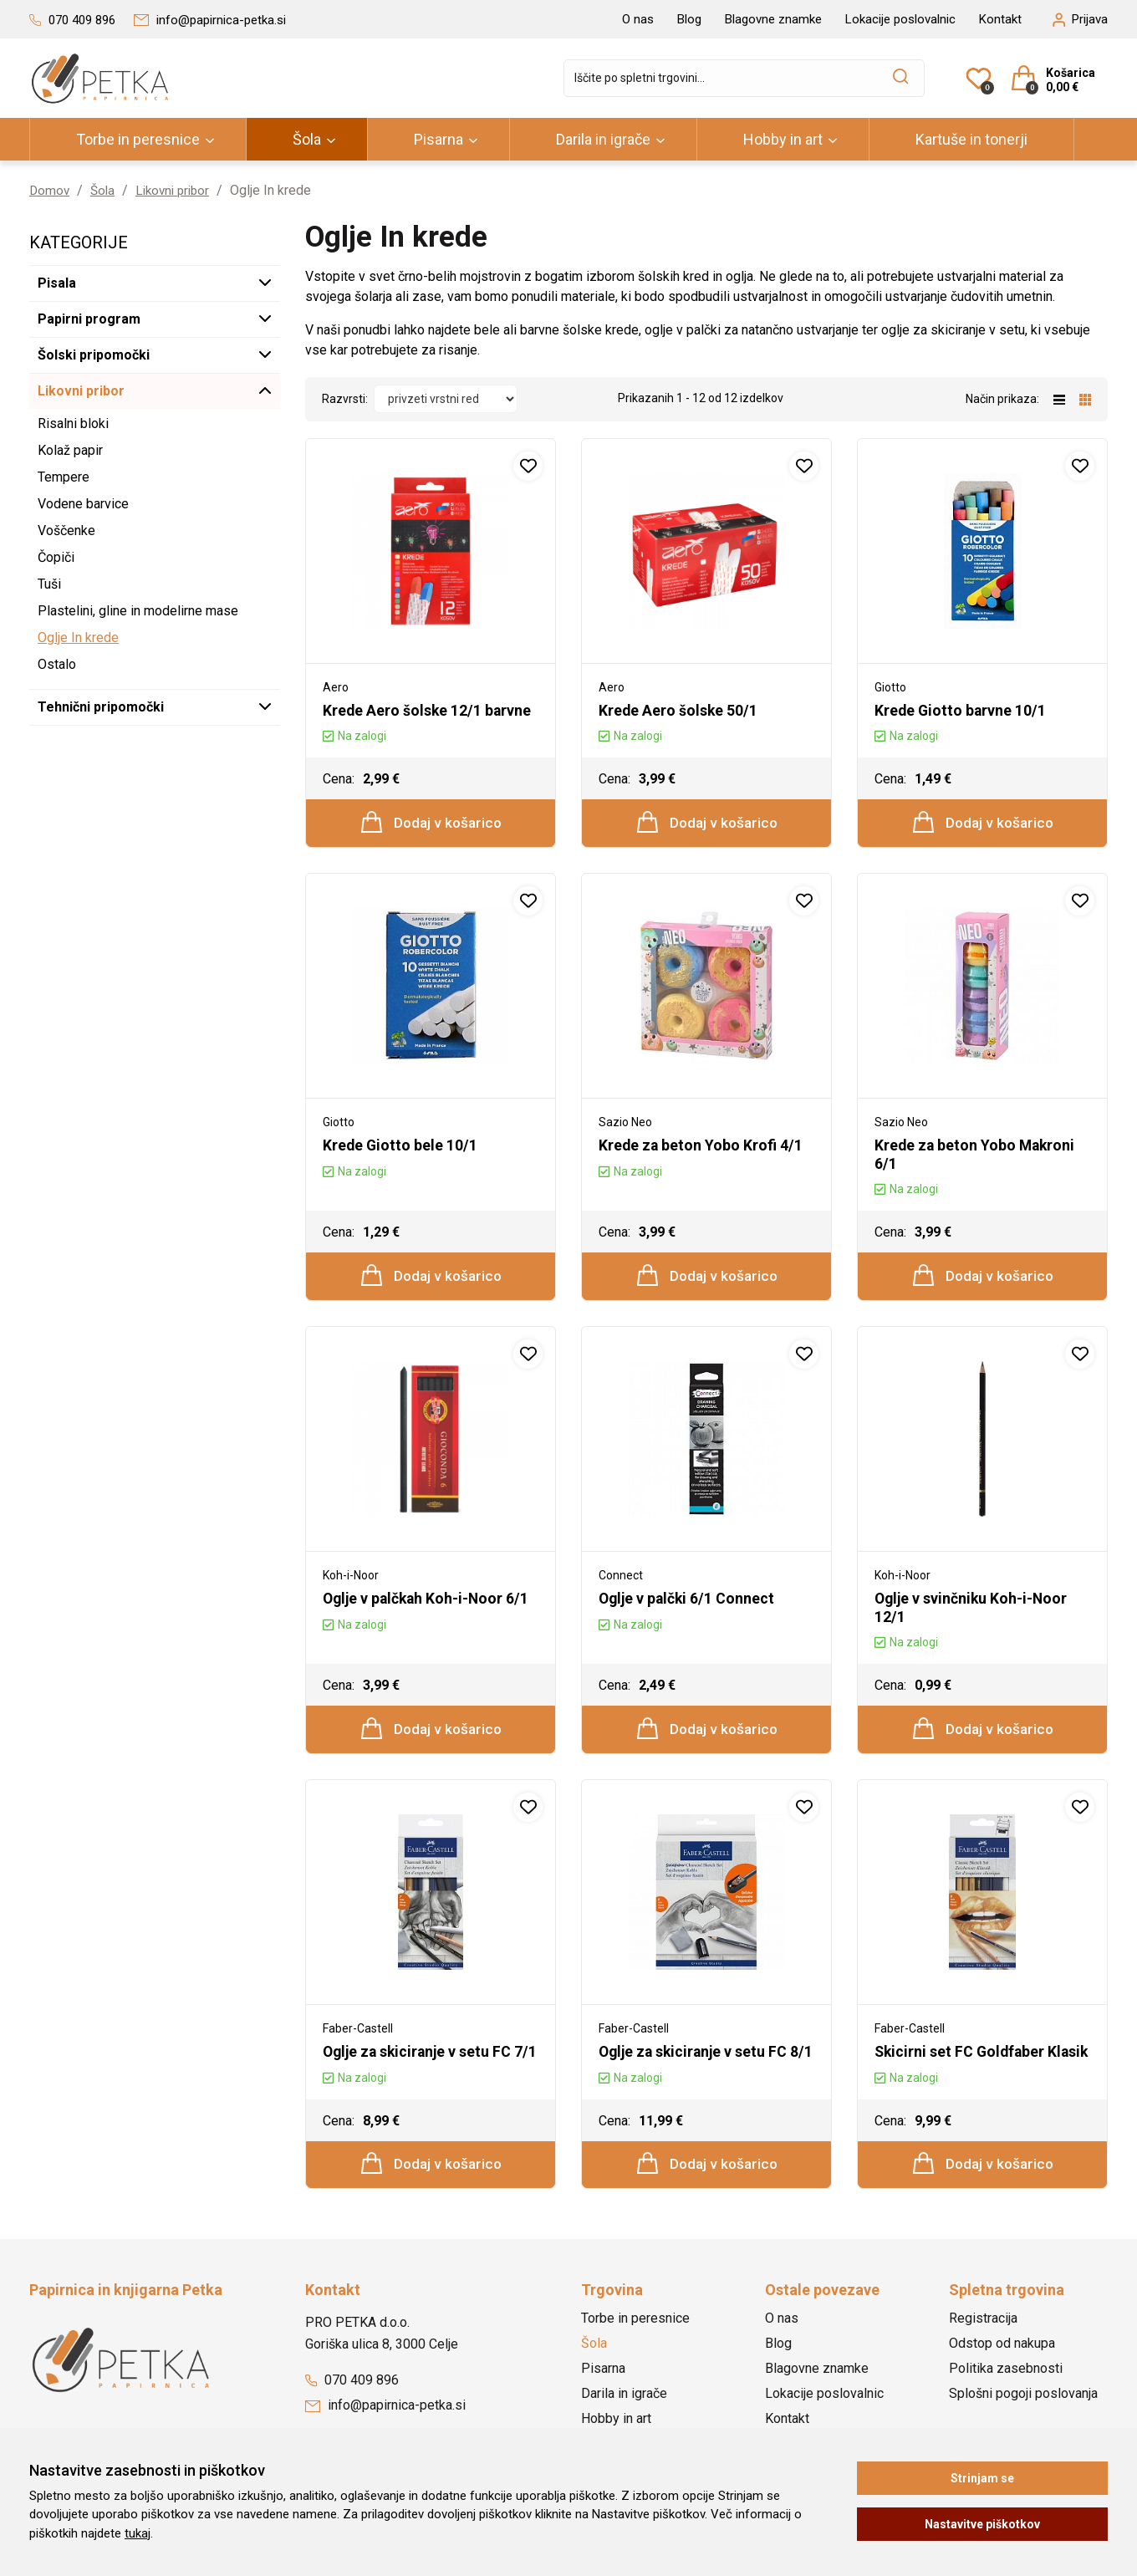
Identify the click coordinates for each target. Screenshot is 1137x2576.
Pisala (57, 283)
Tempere (63, 477)
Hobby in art (783, 139)
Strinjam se (982, 2478)
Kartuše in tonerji (971, 139)
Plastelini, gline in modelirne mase (138, 611)
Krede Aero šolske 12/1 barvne (428, 710)
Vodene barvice (83, 504)
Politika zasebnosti (1006, 2390)
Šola (307, 139)
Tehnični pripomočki (101, 707)
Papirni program (89, 319)
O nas (638, 19)
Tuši (49, 584)
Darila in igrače (603, 139)
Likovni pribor (178, 190)
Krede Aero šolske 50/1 (679, 710)
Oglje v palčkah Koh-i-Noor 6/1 (428, 1600)
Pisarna (438, 139)
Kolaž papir (70, 450)
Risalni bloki (73, 423)
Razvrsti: (345, 399)
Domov (50, 190)
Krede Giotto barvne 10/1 (961, 710)
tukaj (137, 2533)
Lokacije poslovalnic (900, 19)
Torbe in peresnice (138, 139)
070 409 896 (352, 2402)
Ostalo (57, 664)
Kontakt (1000, 19)
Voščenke (66, 530)
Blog (689, 19)
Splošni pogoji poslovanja (1023, 2415)
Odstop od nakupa (1002, 2365)
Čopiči (56, 557)
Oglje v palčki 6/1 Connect (688, 1600)
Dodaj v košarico (431, 822)
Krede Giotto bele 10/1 (401, 1146)
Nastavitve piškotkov (982, 2524)
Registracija (983, 2340)
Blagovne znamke (773, 19)
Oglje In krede (78, 637)
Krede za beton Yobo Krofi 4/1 (701, 1146)
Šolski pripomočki (94, 355)
